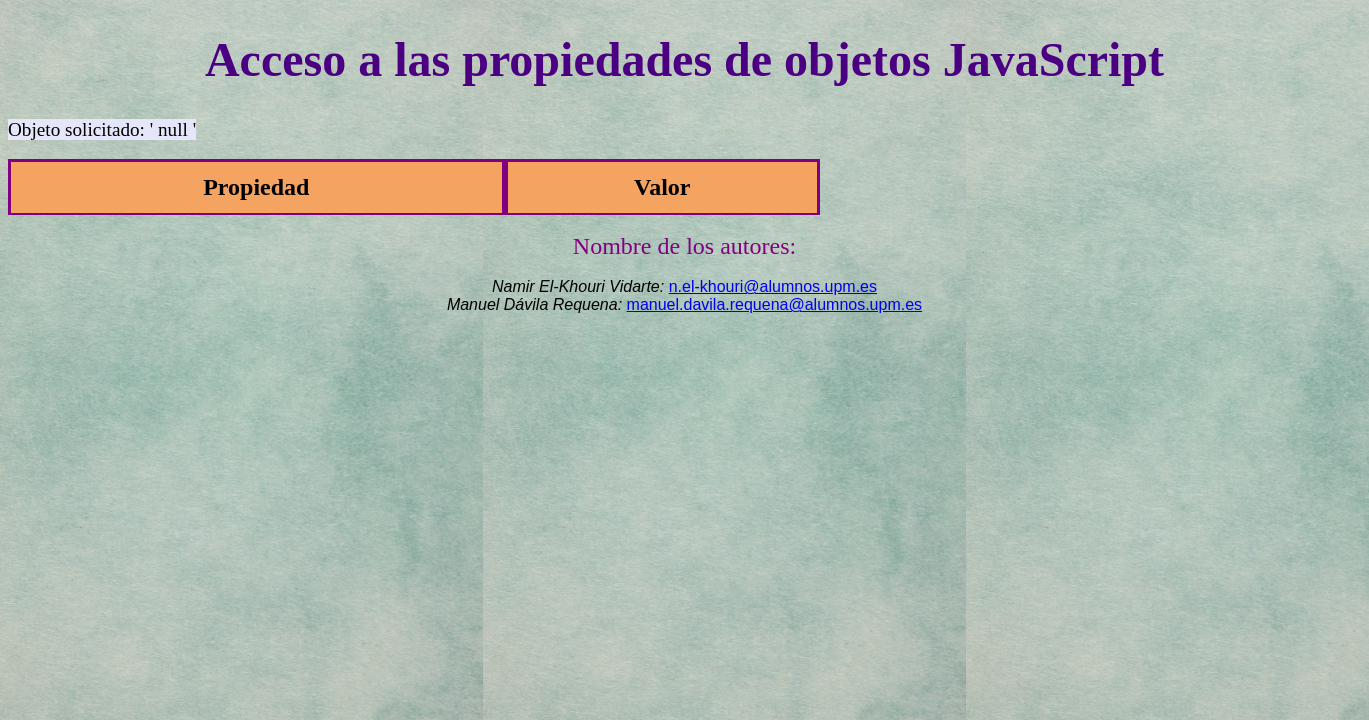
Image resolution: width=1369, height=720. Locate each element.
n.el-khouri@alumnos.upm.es (773, 286)
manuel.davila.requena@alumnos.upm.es (775, 304)
